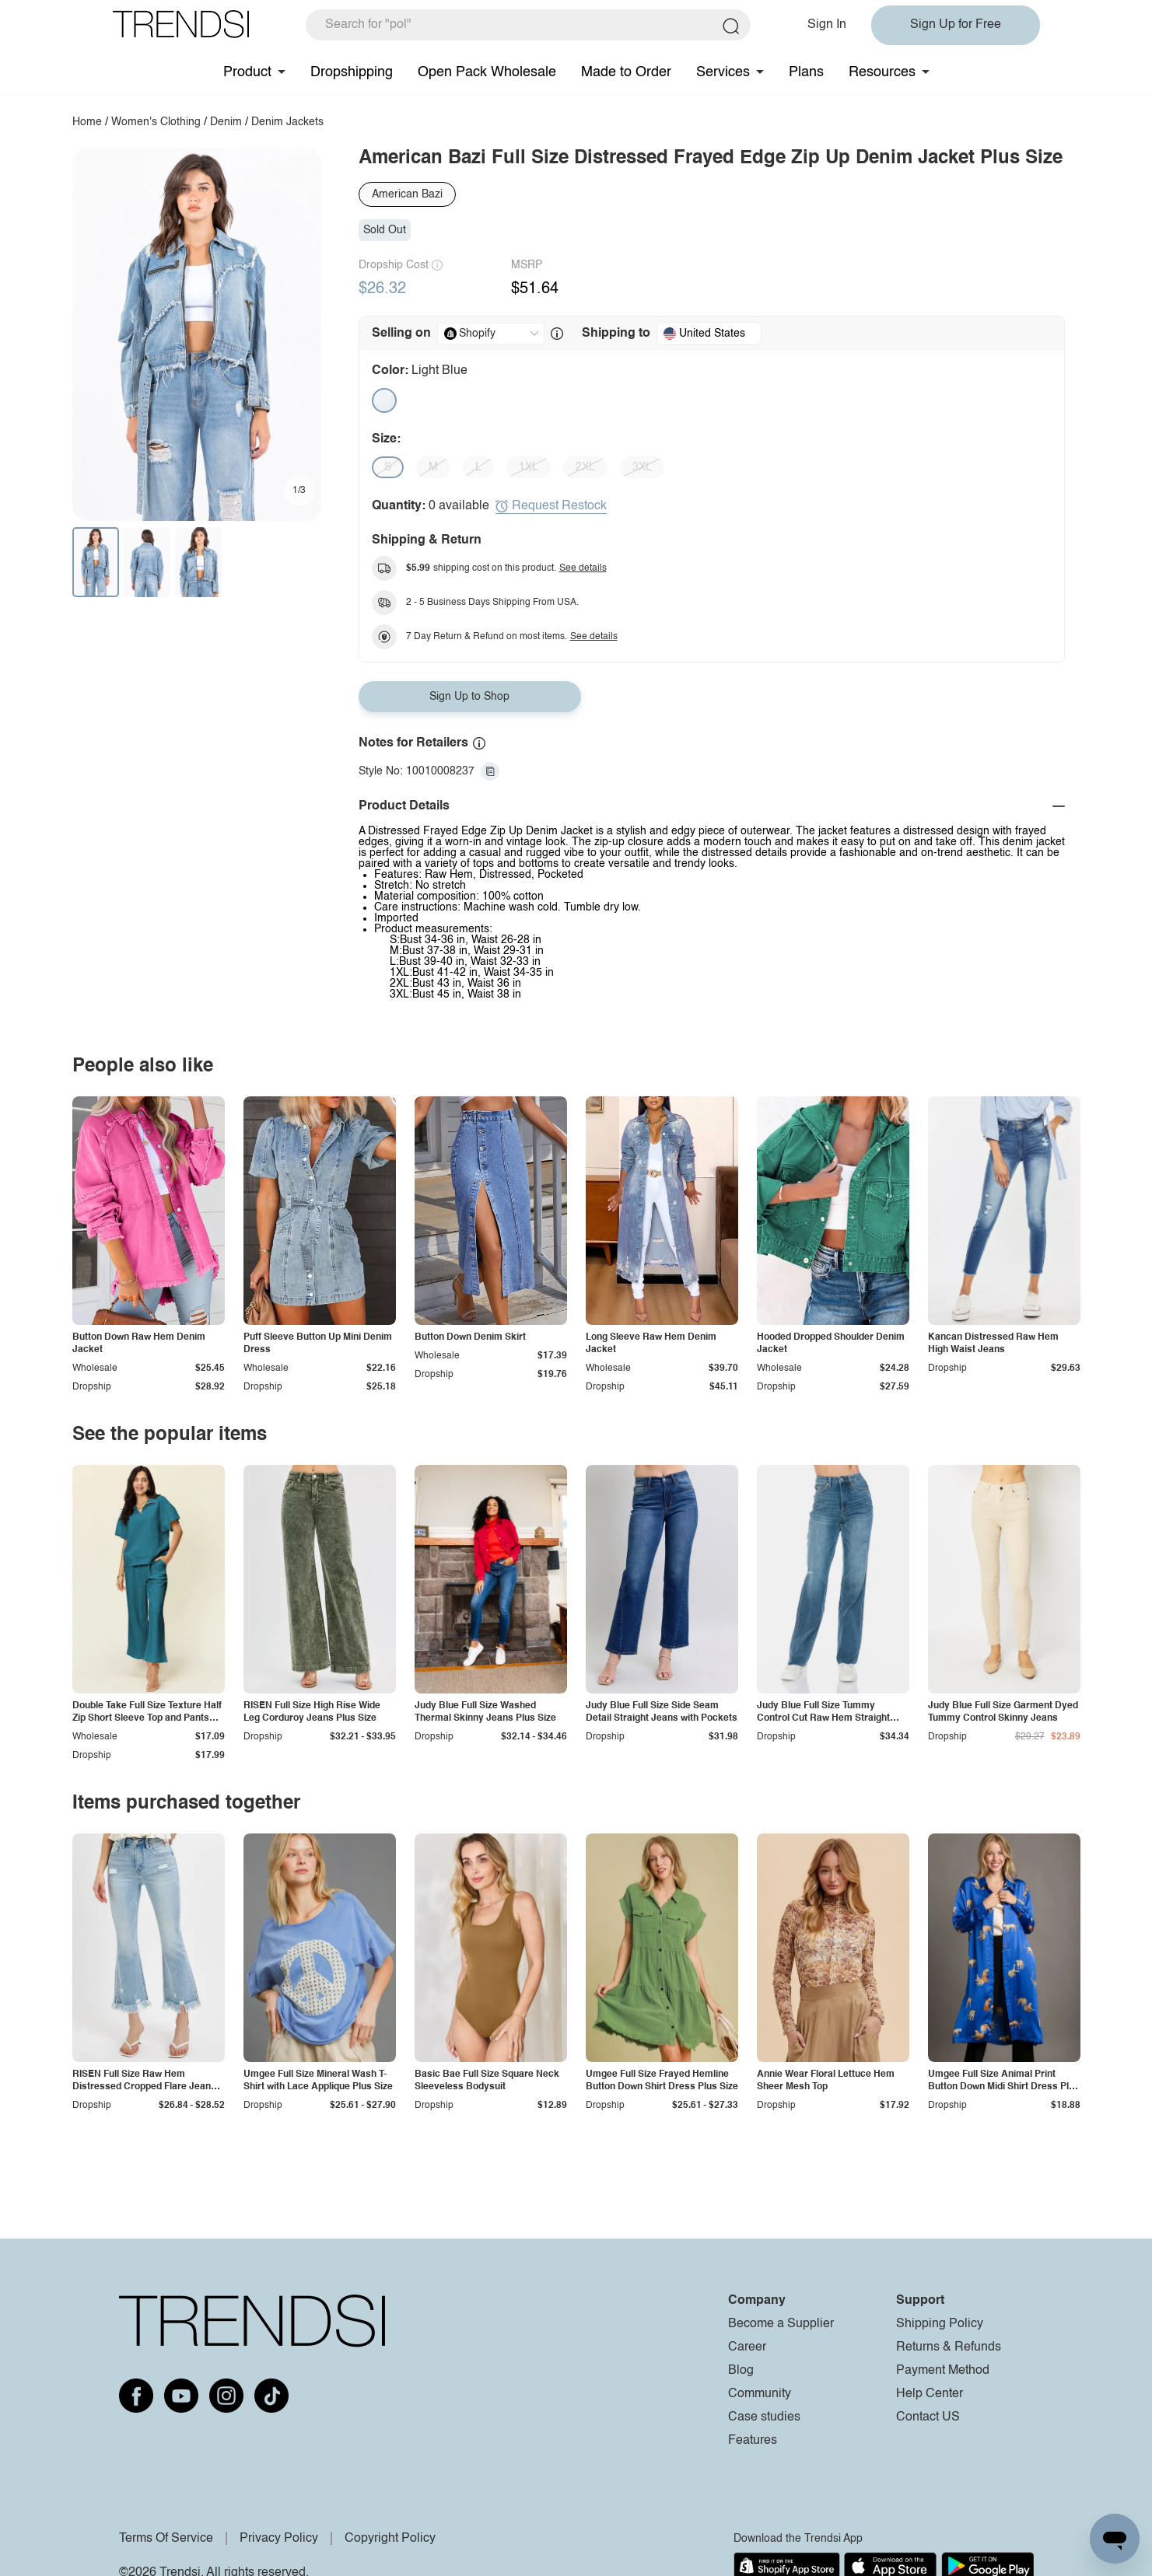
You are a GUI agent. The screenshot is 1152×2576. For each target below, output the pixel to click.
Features (752, 2440)
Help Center (929, 2394)
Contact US (928, 2417)
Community (759, 2394)
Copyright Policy (390, 2538)
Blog (741, 2371)
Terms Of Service (166, 2538)
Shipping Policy (939, 2324)
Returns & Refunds (948, 2347)
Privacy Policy (279, 2538)
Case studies (764, 2417)
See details (583, 568)
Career (747, 2347)
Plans (806, 72)
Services (723, 72)
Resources (882, 72)
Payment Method (942, 2371)
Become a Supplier (781, 2324)
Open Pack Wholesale (487, 72)
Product (247, 72)
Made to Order (626, 72)
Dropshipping (351, 72)
